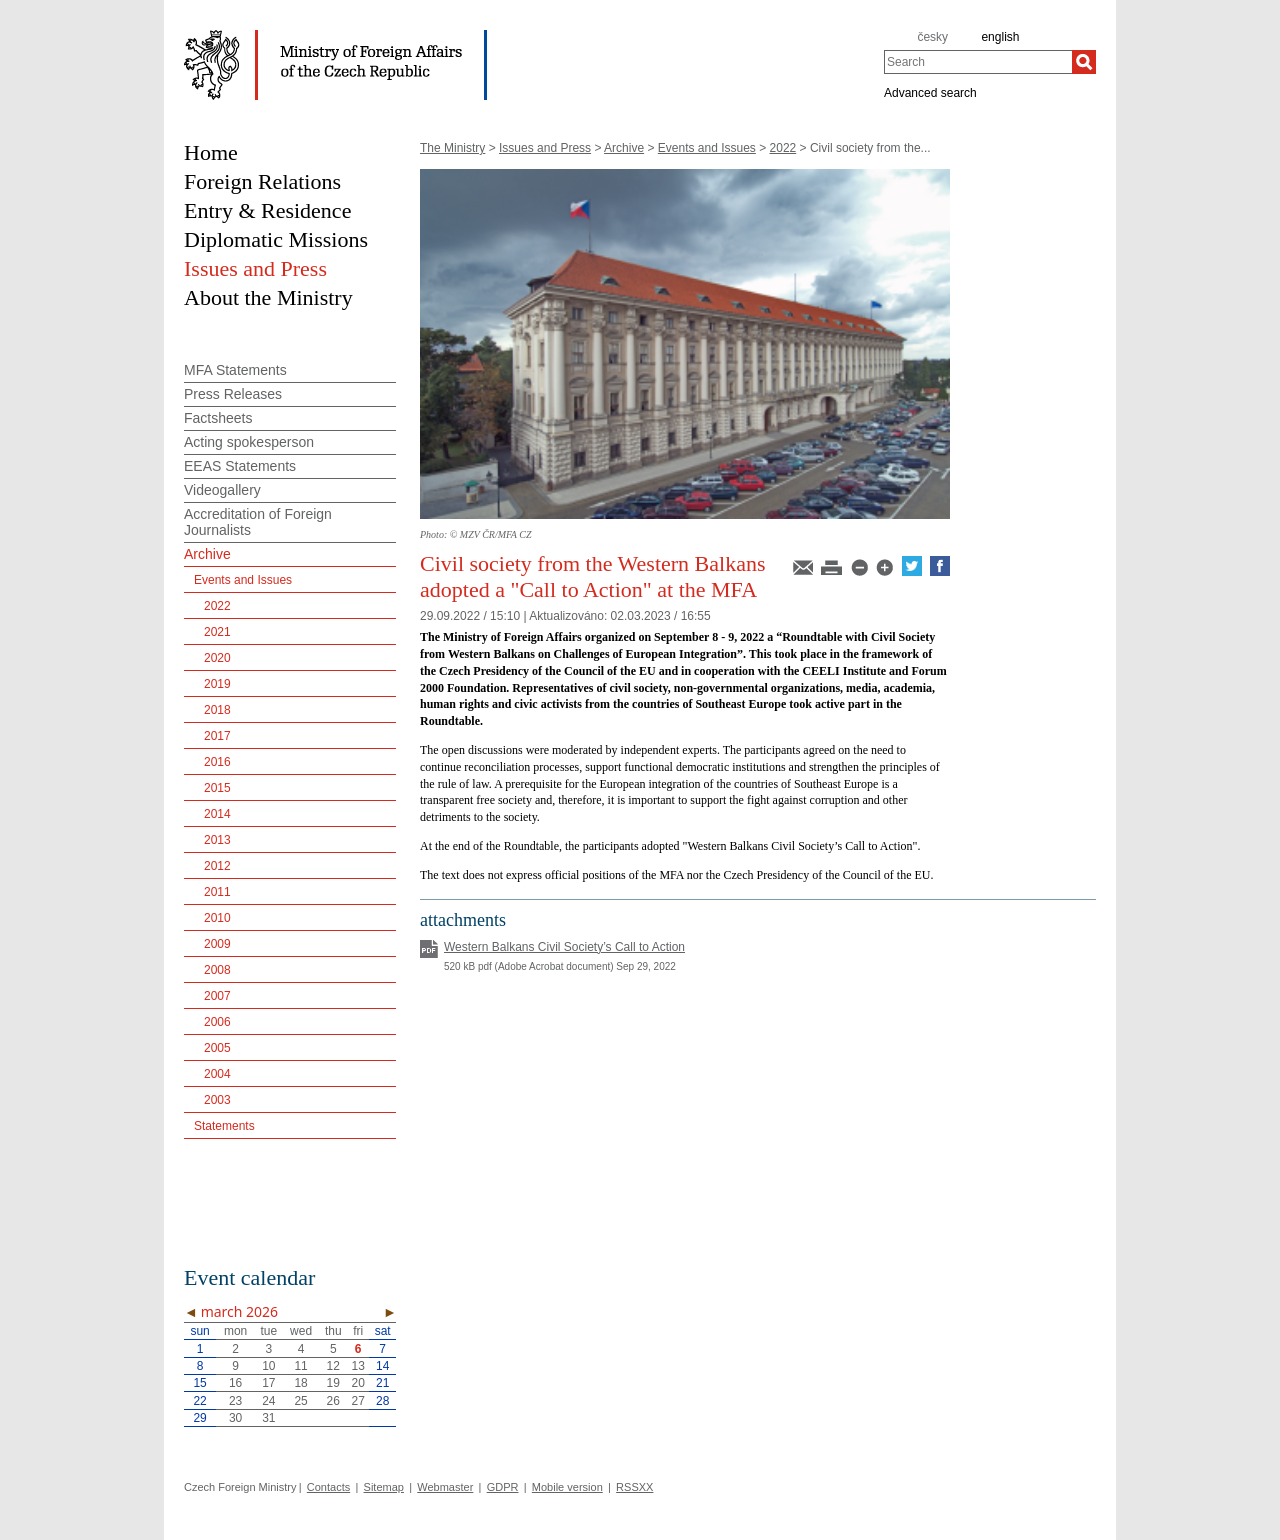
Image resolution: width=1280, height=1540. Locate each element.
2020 (217, 658)
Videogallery (222, 490)
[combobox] (978, 62)
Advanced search (930, 92)
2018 (217, 710)
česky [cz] (932, 37)
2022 (783, 148)
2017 (217, 736)
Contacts (328, 1487)
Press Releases (233, 394)
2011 (217, 892)
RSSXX (634, 1487)
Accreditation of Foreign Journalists (258, 522)
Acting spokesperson (249, 442)
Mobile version (567, 1487)
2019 (217, 684)
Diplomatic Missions (276, 239)
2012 (217, 866)
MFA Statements (235, 370)
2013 (217, 840)
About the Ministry (268, 297)
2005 (217, 1048)
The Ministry (452, 148)
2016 (217, 762)
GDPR (503, 1487)
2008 (217, 970)
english (1000, 37)
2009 (217, 944)
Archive (624, 148)
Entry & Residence (267, 210)
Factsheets (218, 418)
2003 (217, 1100)
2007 (217, 996)
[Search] (1084, 62)
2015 (217, 788)
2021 (217, 632)
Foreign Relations (262, 181)
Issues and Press (545, 148)
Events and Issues (707, 148)
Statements (224, 1126)
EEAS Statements (240, 466)
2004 (217, 1074)
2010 (217, 918)
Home (211, 152)
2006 (217, 1022)
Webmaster (445, 1487)
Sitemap (384, 1487)
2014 (217, 814)
